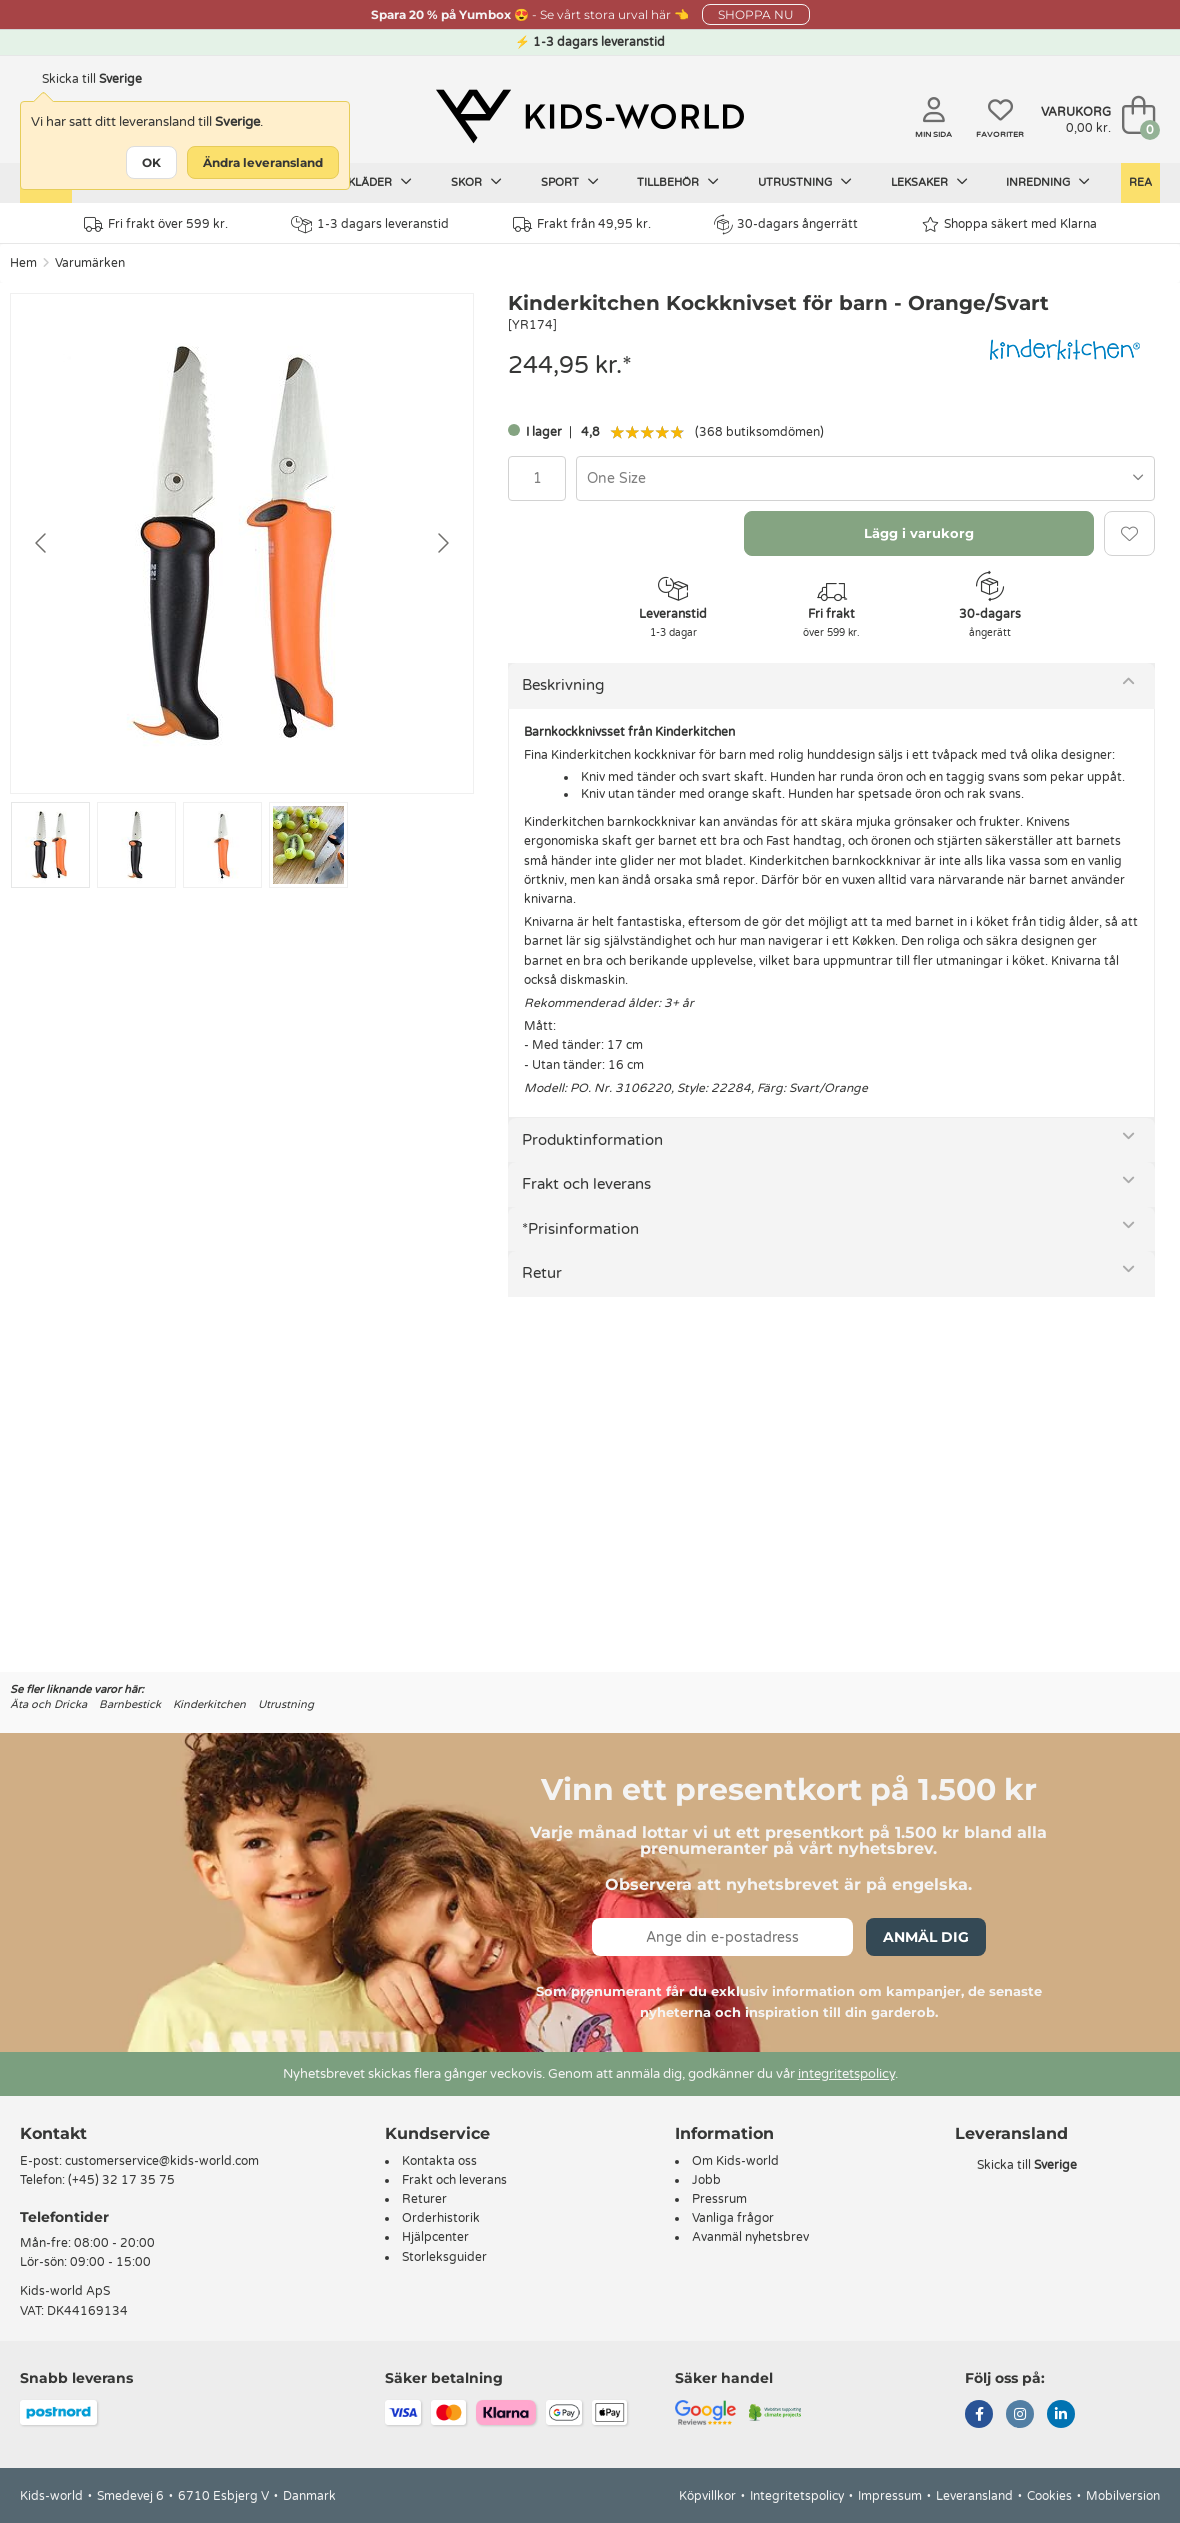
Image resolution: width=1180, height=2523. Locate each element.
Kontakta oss (439, 2161)
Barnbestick (130, 1704)
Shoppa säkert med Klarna (1009, 224)
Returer (424, 2199)
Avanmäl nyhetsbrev (750, 2237)
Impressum (890, 2496)
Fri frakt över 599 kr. (156, 224)
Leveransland (974, 2496)
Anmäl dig (926, 1937)
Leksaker (929, 182)
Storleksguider (444, 2257)
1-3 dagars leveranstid (370, 224)
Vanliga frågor (733, 2218)
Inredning (1048, 182)
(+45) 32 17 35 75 (121, 2180)
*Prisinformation (580, 1229)
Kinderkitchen (209, 1704)
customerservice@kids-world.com (162, 2161)
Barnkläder (363, 182)
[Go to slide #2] (136, 845)
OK (151, 162)
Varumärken (90, 263)
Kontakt (53, 2133)
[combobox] (865, 478)
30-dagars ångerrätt (786, 224)
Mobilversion (1123, 2496)
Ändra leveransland (263, 162)
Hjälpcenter (435, 2237)
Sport (570, 182)
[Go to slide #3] (222, 845)
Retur (542, 1273)
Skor (476, 182)
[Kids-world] (590, 117)
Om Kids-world (735, 2161)
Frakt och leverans (586, 1184)
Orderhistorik (441, 2218)
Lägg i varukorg (919, 533)
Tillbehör (678, 182)
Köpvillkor (707, 2496)
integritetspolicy (846, 2074)
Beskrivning (563, 685)
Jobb (706, 2180)
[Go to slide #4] (308, 845)
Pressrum (719, 2199)
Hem (23, 263)
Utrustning (805, 182)
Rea (1140, 182)
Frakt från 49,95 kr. (582, 224)
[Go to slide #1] (50, 845)
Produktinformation (592, 1140)
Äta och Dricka (48, 1704)
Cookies (1049, 2496)
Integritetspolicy (797, 2496)
